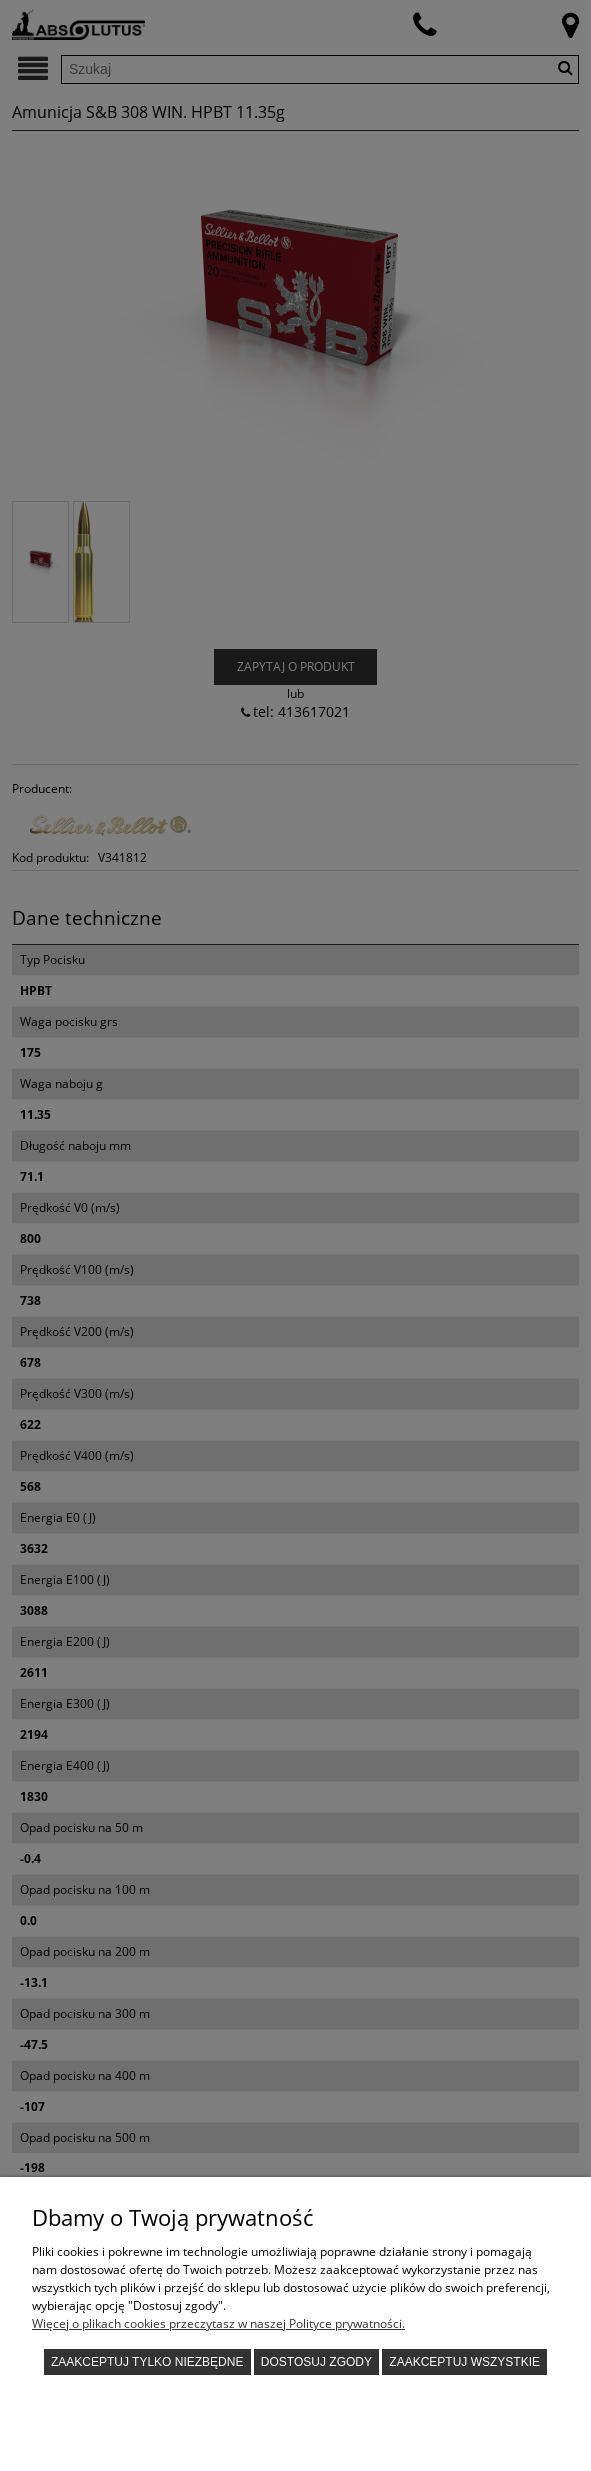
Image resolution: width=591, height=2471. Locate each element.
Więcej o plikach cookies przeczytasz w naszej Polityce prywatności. (218, 2323)
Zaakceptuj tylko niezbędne (147, 2362)
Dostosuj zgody (316, 2362)
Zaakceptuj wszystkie (464, 2362)
